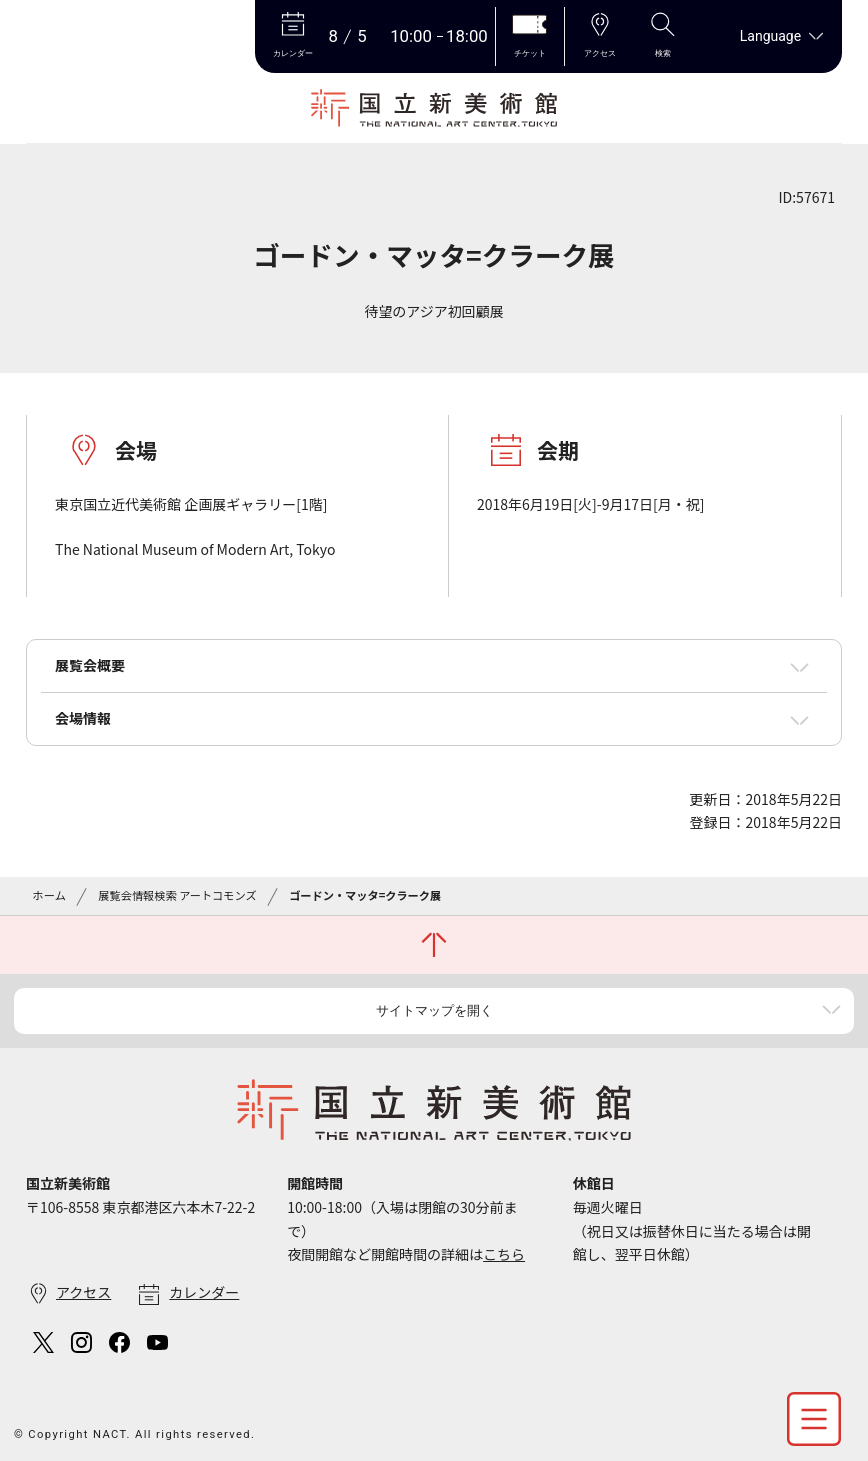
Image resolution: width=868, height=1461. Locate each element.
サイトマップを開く (434, 1010)
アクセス (83, 1292)
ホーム (49, 895)
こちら (504, 1254)
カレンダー (204, 1292)
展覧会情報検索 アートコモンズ (177, 895)
